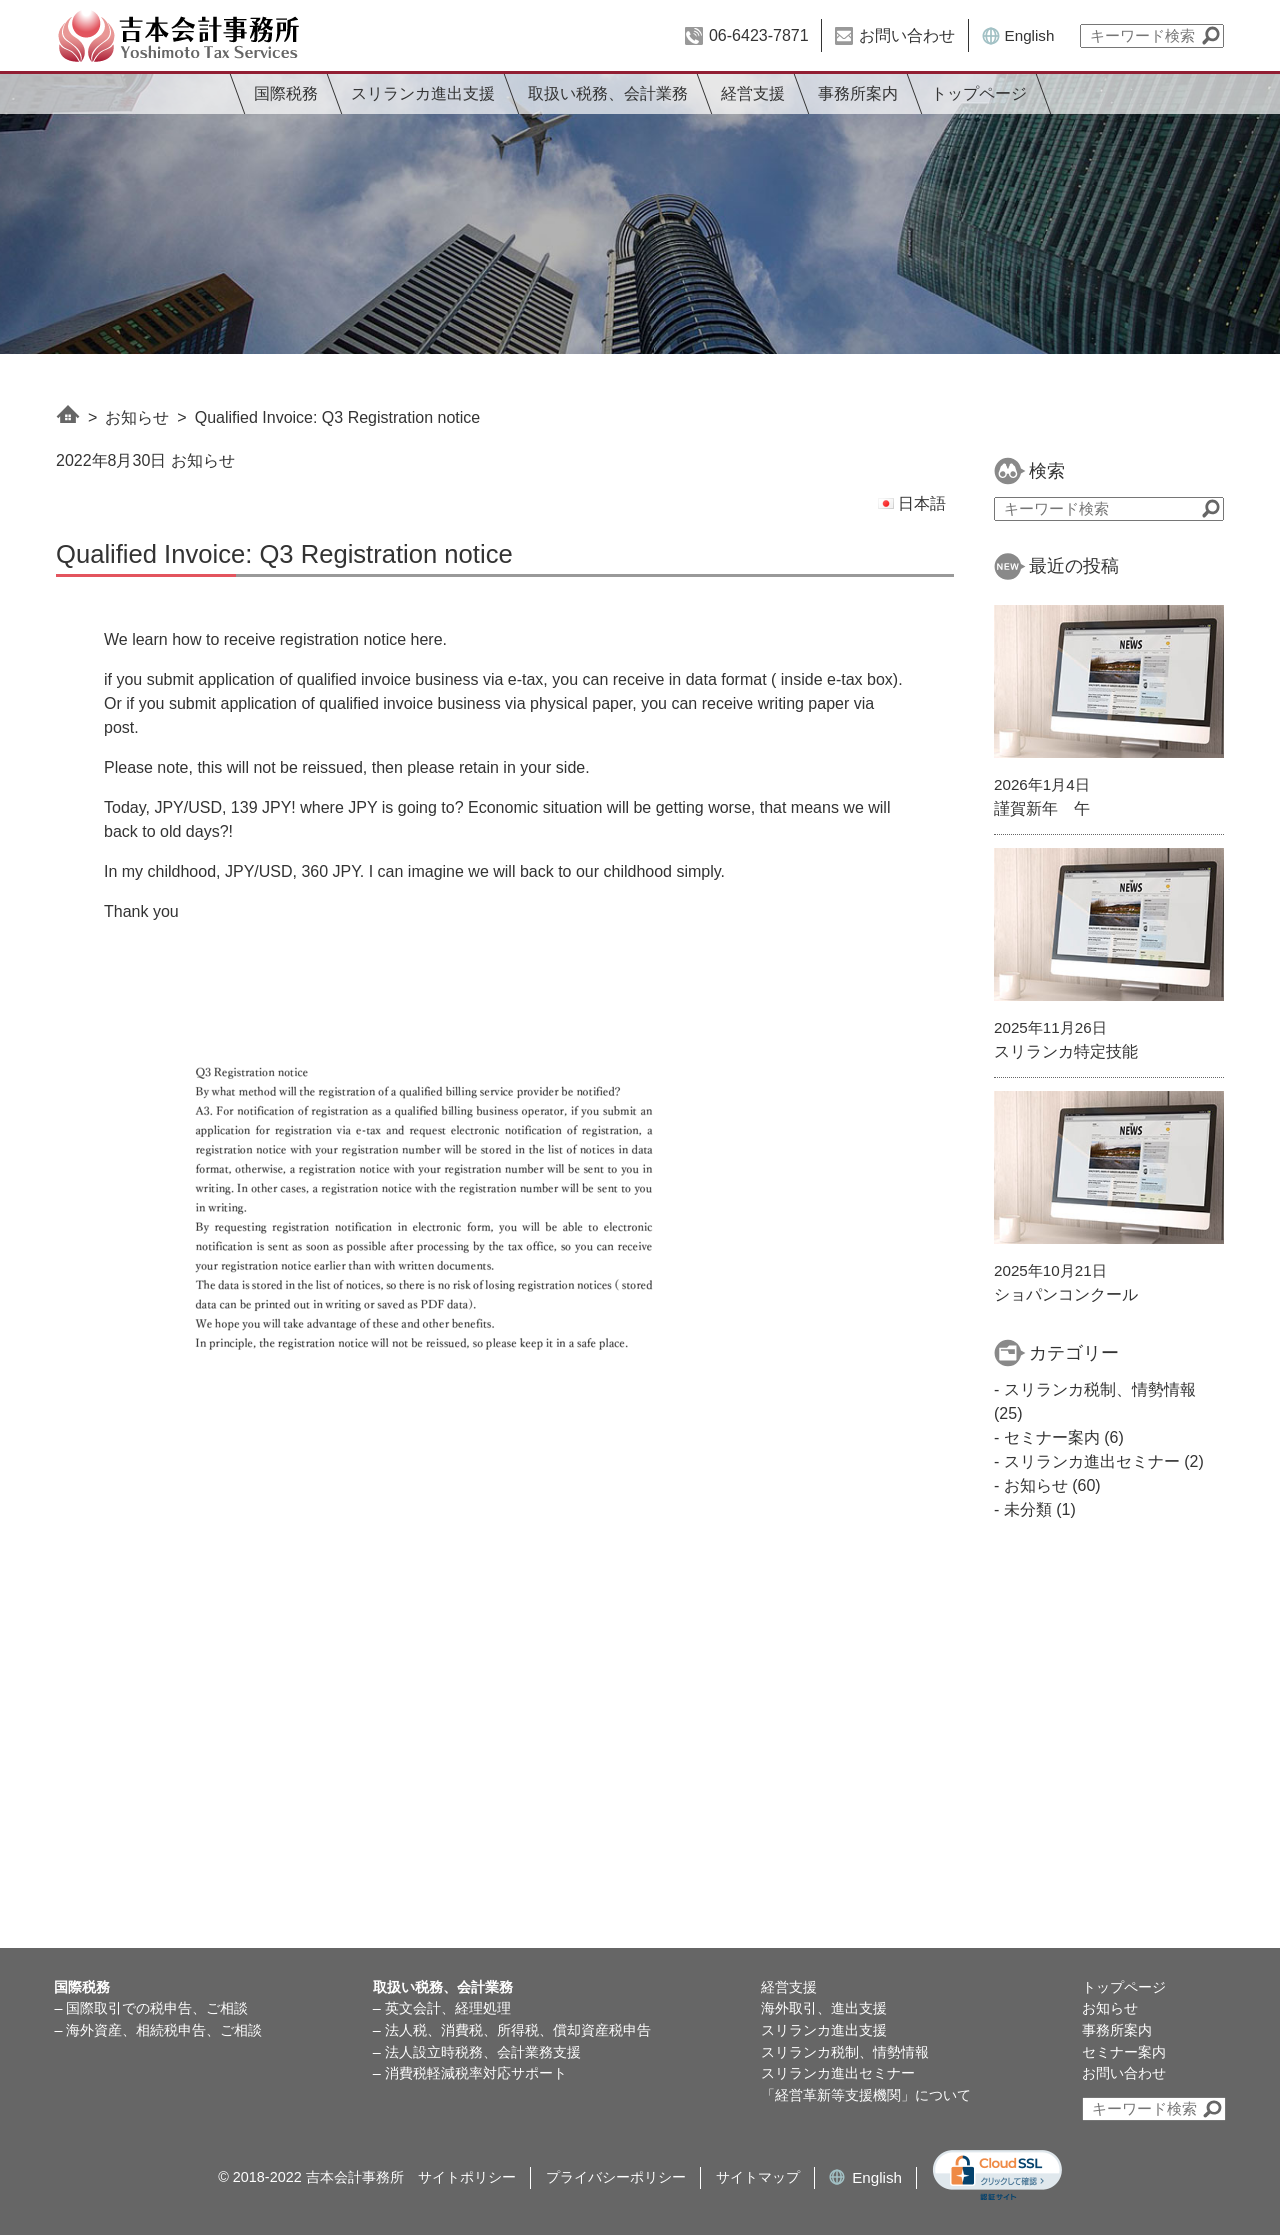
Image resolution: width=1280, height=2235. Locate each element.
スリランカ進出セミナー (1092, 1461)
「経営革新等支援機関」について (866, 2095)
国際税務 (286, 93)
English (1030, 35)
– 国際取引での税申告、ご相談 (151, 2008)
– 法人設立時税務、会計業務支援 (477, 2052)
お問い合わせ (907, 35)
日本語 (912, 503)
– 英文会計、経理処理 (442, 2008)
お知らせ (137, 417)
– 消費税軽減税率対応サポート (470, 2073)
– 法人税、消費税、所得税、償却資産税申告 (512, 2030)
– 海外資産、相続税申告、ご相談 (158, 2030)
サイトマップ (758, 2177)
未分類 (1028, 1509)
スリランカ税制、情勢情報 (1100, 1389)
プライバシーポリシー (616, 2177)
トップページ (979, 93)
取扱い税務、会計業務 (608, 93)
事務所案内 (858, 93)
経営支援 (753, 93)
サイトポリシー (467, 2177)
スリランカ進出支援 (423, 93)
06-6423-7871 (759, 35)
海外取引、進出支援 (824, 2008)
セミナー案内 (1052, 1437)
